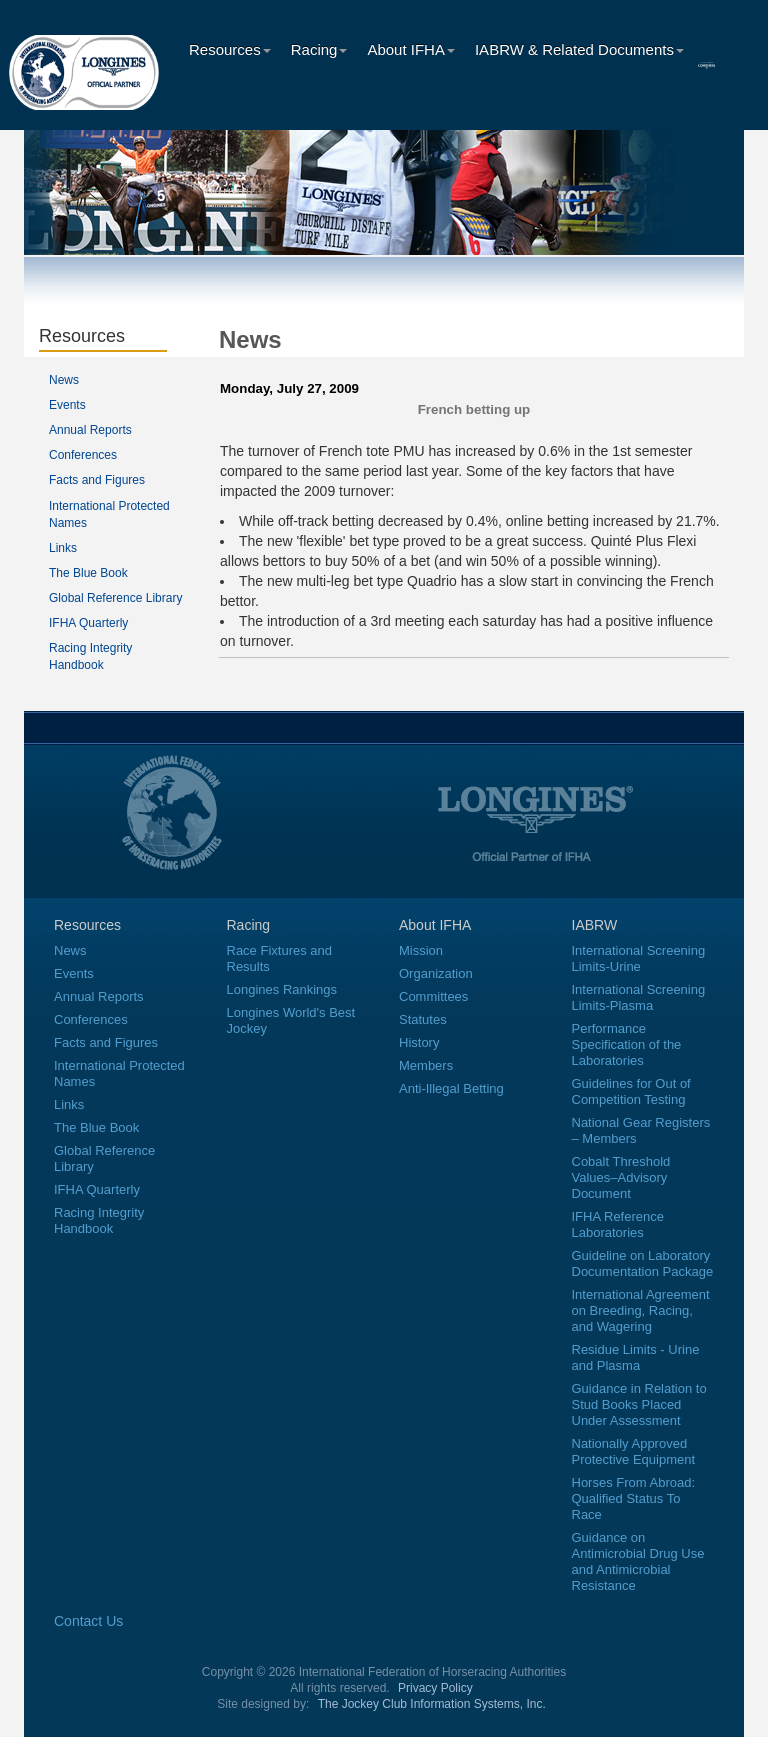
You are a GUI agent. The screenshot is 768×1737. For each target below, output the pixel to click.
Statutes (423, 1019)
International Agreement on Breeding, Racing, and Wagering (641, 1310)
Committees (433, 996)
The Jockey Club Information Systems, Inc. (432, 1704)
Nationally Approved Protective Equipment (634, 1451)
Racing (319, 49)
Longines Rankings (282, 989)
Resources (230, 49)
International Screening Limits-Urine (639, 958)
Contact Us (88, 1621)
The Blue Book (88, 573)
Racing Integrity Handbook (99, 1220)
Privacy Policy (435, 1688)
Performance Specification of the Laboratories (627, 1044)
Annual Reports (90, 430)
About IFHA (411, 49)
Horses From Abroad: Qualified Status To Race (634, 1498)
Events (67, 405)
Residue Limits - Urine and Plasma (636, 1357)
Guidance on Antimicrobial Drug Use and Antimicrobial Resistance (638, 1561)
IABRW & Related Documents (579, 49)
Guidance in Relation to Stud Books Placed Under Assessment (639, 1404)
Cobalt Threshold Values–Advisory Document (621, 1177)
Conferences (83, 455)
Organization (436, 973)
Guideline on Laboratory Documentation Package (643, 1263)
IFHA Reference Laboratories (618, 1224)
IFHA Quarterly (88, 623)
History (419, 1042)
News (64, 380)
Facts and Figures (97, 480)
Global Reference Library (115, 598)
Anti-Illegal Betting (451, 1088)
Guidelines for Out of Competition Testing (631, 1091)
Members (426, 1065)
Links (63, 548)
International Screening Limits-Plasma (639, 997)
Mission (421, 950)
